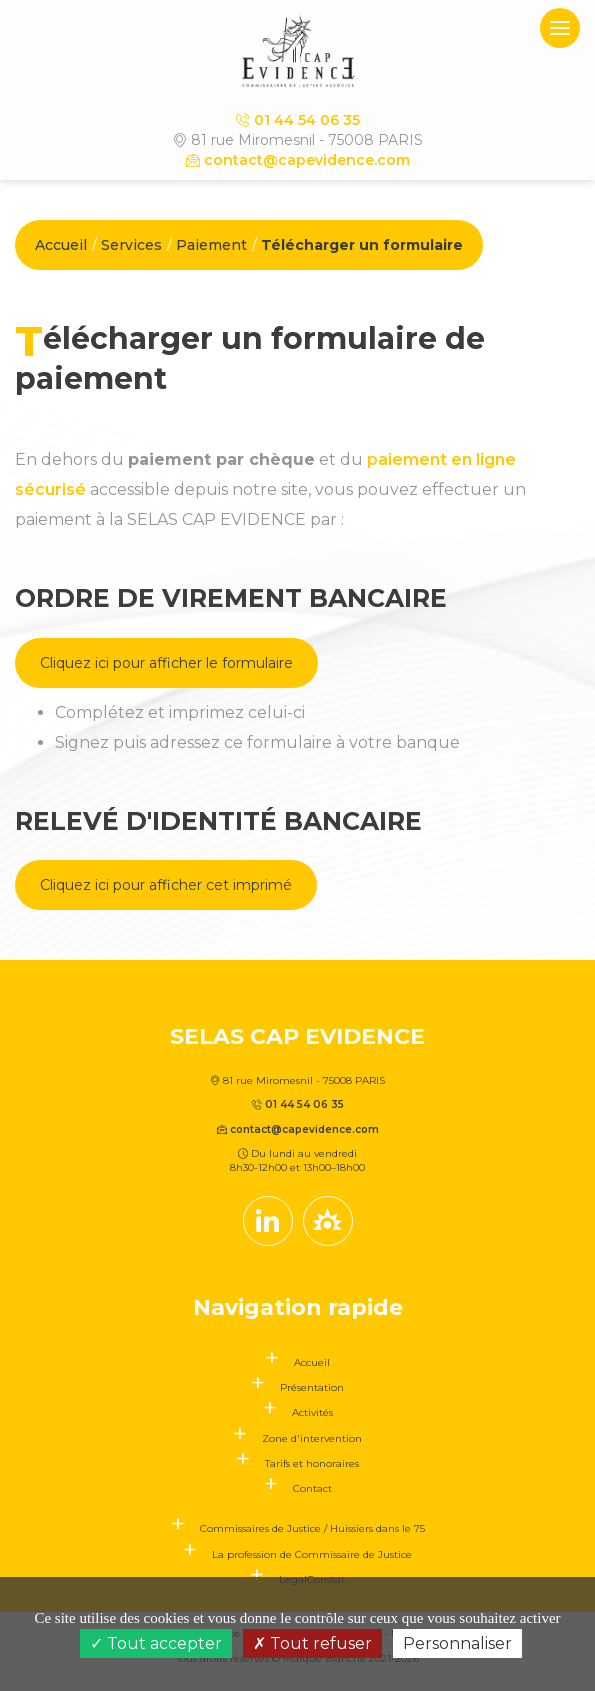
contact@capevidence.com (298, 160)
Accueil (61, 245)
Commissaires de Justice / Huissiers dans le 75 (312, 1528)
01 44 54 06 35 (298, 120)
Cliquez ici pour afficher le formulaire (166, 663)
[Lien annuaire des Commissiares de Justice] (328, 1221)
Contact (312, 1488)
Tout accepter (156, 1643)
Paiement (211, 245)
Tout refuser (312, 1643)
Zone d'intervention (312, 1438)
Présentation (312, 1387)
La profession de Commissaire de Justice (312, 1554)
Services (131, 245)
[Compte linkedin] (268, 1221)
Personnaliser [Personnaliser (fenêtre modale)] (457, 1643)
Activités (312, 1412)
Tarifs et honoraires (312, 1463)
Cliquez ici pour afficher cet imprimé (166, 885)
